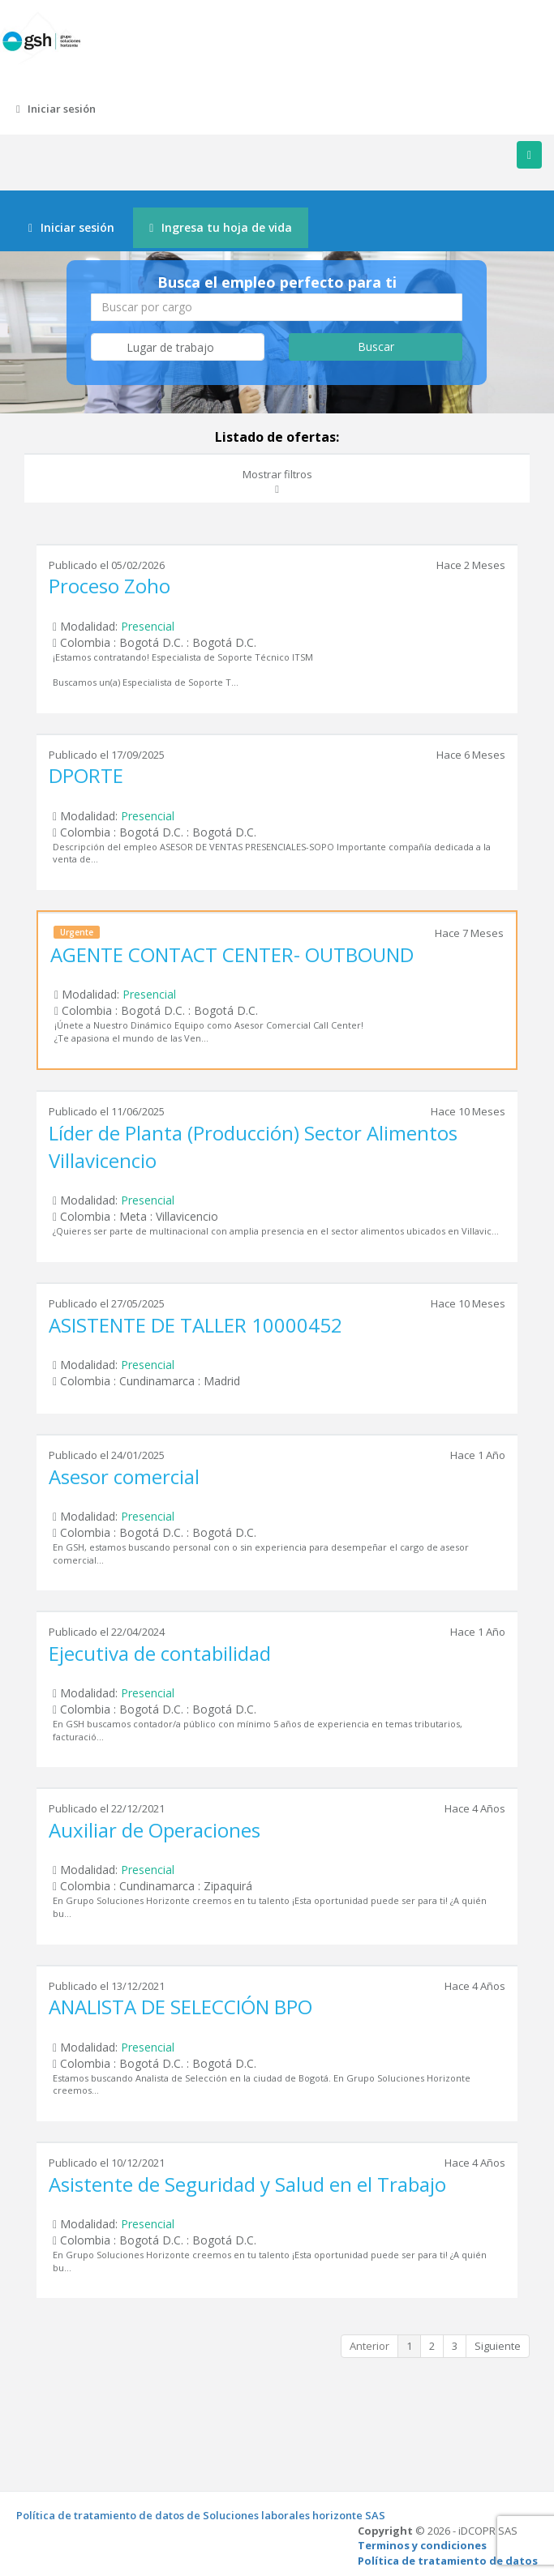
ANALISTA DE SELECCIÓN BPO (180, 2006)
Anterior (369, 2346)
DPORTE (86, 775)
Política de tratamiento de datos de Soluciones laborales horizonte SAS (200, 2515)
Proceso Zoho (109, 585)
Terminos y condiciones (422, 2545)
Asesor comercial (124, 1476)
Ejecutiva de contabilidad (160, 1653)
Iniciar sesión (56, 108)
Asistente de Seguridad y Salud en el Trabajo (247, 2184)
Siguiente (498, 2346)
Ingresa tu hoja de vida (220, 227)
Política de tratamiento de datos (448, 2560)
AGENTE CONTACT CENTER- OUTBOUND (232, 954)
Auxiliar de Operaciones (154, 1829)
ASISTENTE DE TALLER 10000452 (195, 1325)
